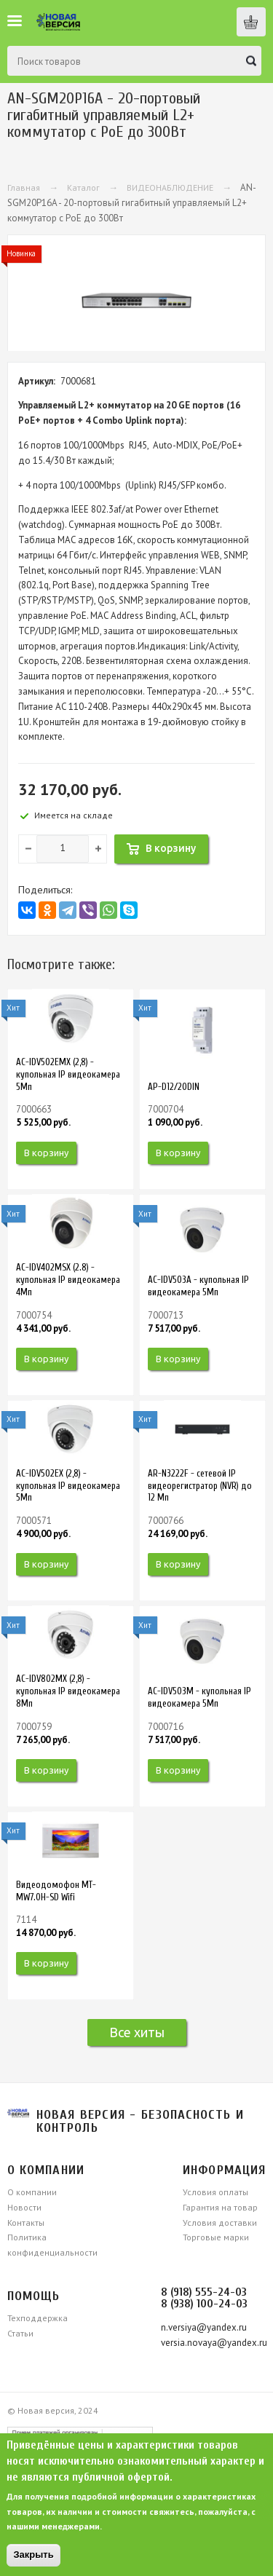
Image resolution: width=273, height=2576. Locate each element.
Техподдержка (37, 2317)
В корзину (46, 1152)
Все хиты (137, 2032)
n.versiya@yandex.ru (204, 2327)
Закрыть (33, 2554)
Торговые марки (216, 2237)
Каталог (83, 187)
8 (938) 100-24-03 (204, 2303)
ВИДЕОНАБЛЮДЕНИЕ (170, 187)
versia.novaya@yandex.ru (214, 2342)
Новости (24, 2207)
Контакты (25, 2222)
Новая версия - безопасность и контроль (140, 2121)
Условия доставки (220, 2222)
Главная (23, 187)
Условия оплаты (215, 2191)
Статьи (20, 2333)
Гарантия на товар (220, 2207)
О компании (32, 2191)
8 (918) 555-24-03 (204, 2292)
